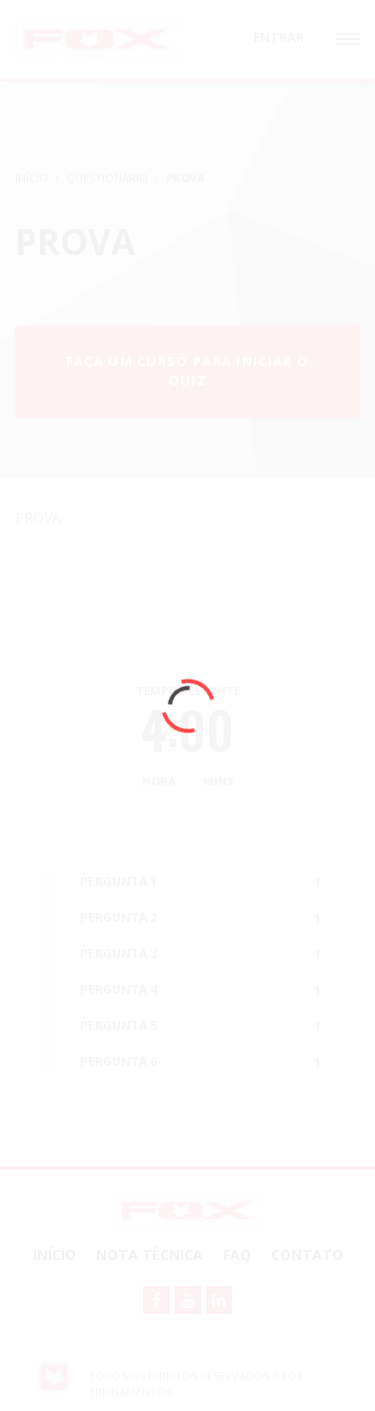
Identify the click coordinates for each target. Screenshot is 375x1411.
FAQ (237, 1254)
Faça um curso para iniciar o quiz (187, 370)
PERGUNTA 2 (118, 917)
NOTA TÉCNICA (149, 1254)
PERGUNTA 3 (118, 953)
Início (54, 1254)
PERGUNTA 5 (118, 1025)
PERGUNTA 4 (118, 989)
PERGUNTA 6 (118, 1061)
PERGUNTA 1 (118, 881)
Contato (307, 1254)
